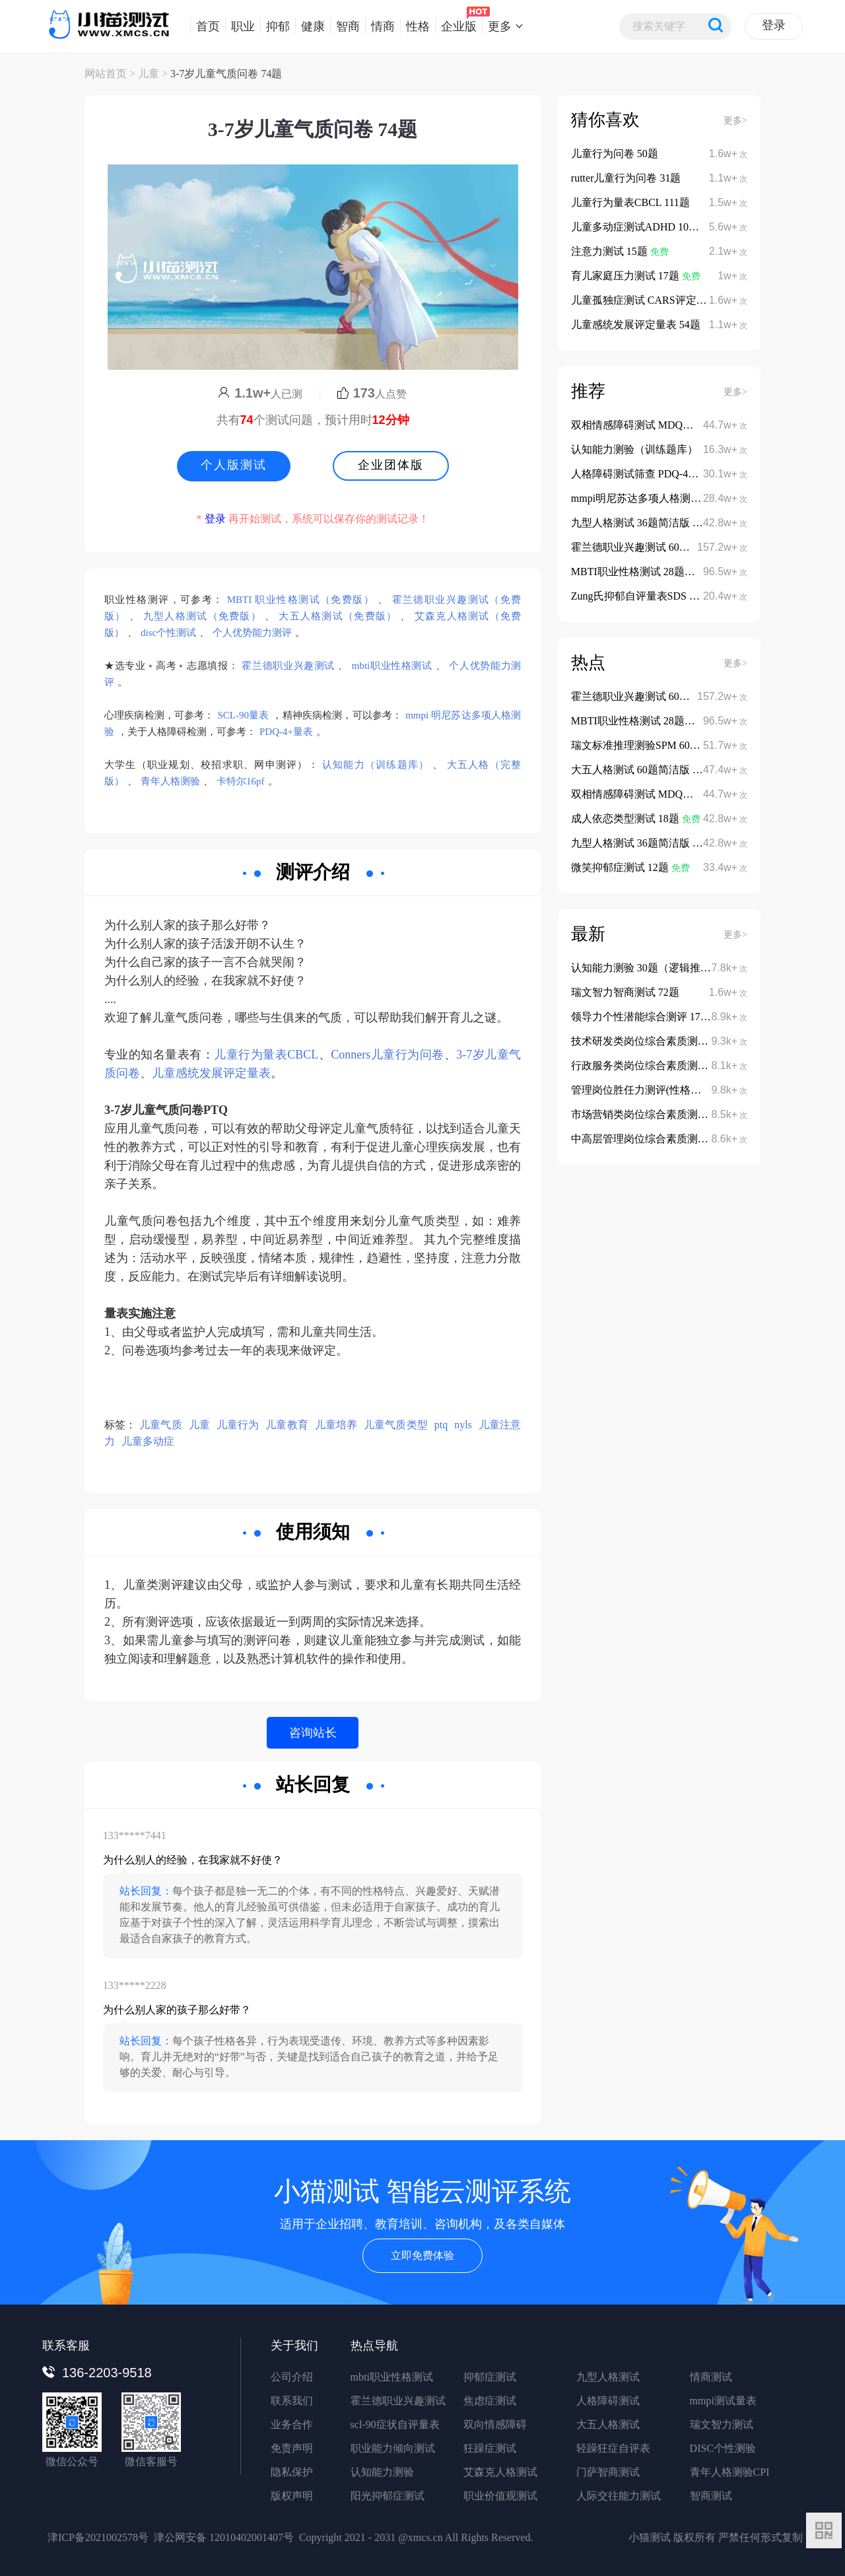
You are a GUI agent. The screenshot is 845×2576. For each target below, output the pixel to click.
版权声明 (292, 2495)
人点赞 (372, 394)
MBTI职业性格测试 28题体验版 (645, 571)
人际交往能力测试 (618, 2495)
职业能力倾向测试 (393, 2448)
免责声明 (292, 2448)
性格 (415, 26)
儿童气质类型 (396, 1424)
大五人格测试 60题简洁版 (632, 769)
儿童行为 (238, 1424)
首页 (205, 26)
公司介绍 (292, 2377)
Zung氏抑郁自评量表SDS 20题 (642, 596)
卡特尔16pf (241, 781)
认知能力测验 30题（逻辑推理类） (651, 967)
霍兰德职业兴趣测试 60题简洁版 (647, 547)
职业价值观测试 (500, 2495)
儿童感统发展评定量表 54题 (635, 324)
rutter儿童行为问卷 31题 (626, 178)
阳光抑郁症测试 (387, 2495)
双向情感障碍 (495, 2424)
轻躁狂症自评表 (613, 2448)
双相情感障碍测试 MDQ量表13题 (649, 425)
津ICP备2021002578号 (98, 2537)
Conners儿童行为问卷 (387, 1054)
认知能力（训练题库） (375, 764)
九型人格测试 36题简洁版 (632, 522)
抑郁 (275, 26)
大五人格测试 (608, 2424)
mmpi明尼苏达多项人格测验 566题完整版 (666, 498)
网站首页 (105, 73)
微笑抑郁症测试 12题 (621, 867)
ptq (441, 1424)
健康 (310, 26)
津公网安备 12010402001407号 (224, 2537)
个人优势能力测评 (252, 632)
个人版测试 (234, 464)
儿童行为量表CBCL (266, 1054)
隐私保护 (292, 2472)
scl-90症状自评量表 (395, 2424)
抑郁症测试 (489, 2377)
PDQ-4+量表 (286, 731)
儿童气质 (160, 1424)
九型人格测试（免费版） (202, 616)
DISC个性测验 (723, 2448)
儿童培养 (336, 1424)
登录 (774, 25)
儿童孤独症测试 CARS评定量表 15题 (657, 300)
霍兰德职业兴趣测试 (288, 665)
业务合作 (292, 2424)
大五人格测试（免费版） (338, 616)
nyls (463, 1424)
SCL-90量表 (243, 715)
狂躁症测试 (489, 2448)
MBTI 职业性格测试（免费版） (300, 599)
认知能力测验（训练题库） (634, 449)
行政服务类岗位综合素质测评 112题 (654, 1065)
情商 (380, 26)
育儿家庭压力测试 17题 (626, 275)
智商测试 (711, 2495)
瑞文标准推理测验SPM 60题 (637, 745)
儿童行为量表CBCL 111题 (630, 202)
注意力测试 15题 (610, 251)
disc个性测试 (168, 632)
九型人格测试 (608, 2377)
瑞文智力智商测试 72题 (625, 992)
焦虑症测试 (489, 2400)
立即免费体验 (422, 2255)
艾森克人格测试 (500, 2472)
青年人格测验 (170, 781)
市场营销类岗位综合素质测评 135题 (654, 1114)
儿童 (148, 73)
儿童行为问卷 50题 (614, 153)
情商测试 (711, 2377)
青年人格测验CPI (730, 2472)
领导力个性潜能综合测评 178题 (643, 1016)
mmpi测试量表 (723, 2400)
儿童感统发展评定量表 (211, 1073)
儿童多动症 (147, 1441)
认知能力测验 (382, 2472)
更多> (735, 120)
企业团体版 (391, 464)
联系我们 (292, 2400)
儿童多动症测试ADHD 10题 (636, 226)
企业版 (456, 26)
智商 (345, 26)
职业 (240, 26)
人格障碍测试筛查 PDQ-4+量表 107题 (657, 473)
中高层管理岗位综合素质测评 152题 (654, 1138)
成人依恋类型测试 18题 (626, 818)
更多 (497, 26)
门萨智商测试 (608, 2472)
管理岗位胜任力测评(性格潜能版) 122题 (663, 1090)
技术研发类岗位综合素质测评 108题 (654, 1041)
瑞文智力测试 (721, 2424)
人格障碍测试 (608, 2400)
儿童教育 (286, 1424)
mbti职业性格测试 (392, 665)
